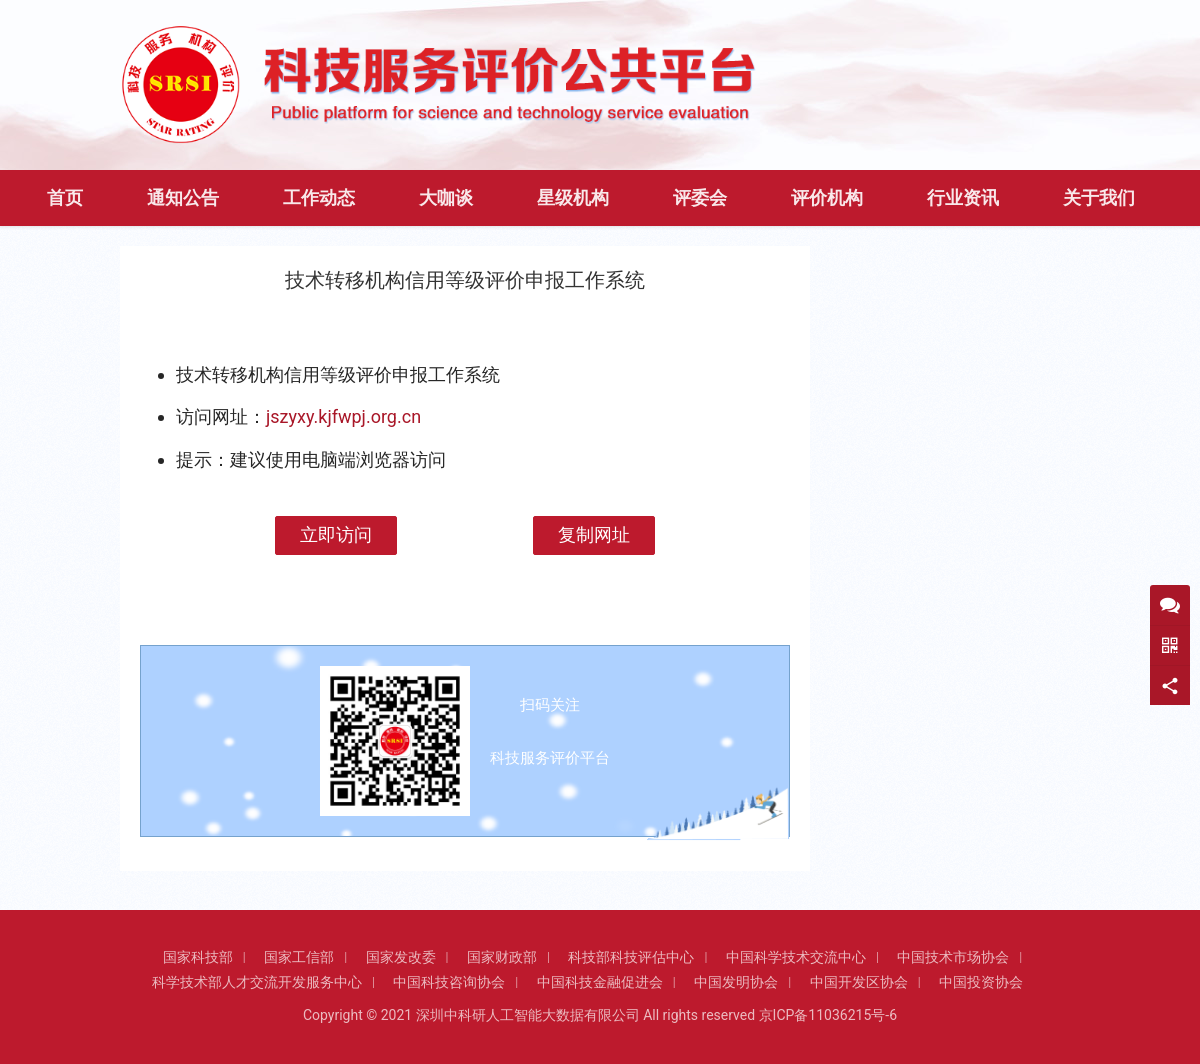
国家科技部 (198, 957)
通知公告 (183, 198)
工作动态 (319, 198)
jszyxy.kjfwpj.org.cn (343, 416)
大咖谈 (446, 198)
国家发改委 (401, 957)
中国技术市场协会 (953, 957)
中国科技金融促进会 (600, 982)
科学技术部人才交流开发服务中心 (257, 982)
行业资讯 (963, 198)
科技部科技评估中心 (631, 957)
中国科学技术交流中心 (796, 957)
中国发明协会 (736, 982)
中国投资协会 (981, 982)
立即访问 (336, 534)
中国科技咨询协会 (449, 982)
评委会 (700, 198)
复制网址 (594, 534)
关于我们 (1099, 198)
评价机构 (827, 198)
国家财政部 (502, 957)
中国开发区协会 (859, 982)
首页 (65, 198)
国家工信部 (299, 957)
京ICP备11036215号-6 (828, 1015)
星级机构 (573, 198)
